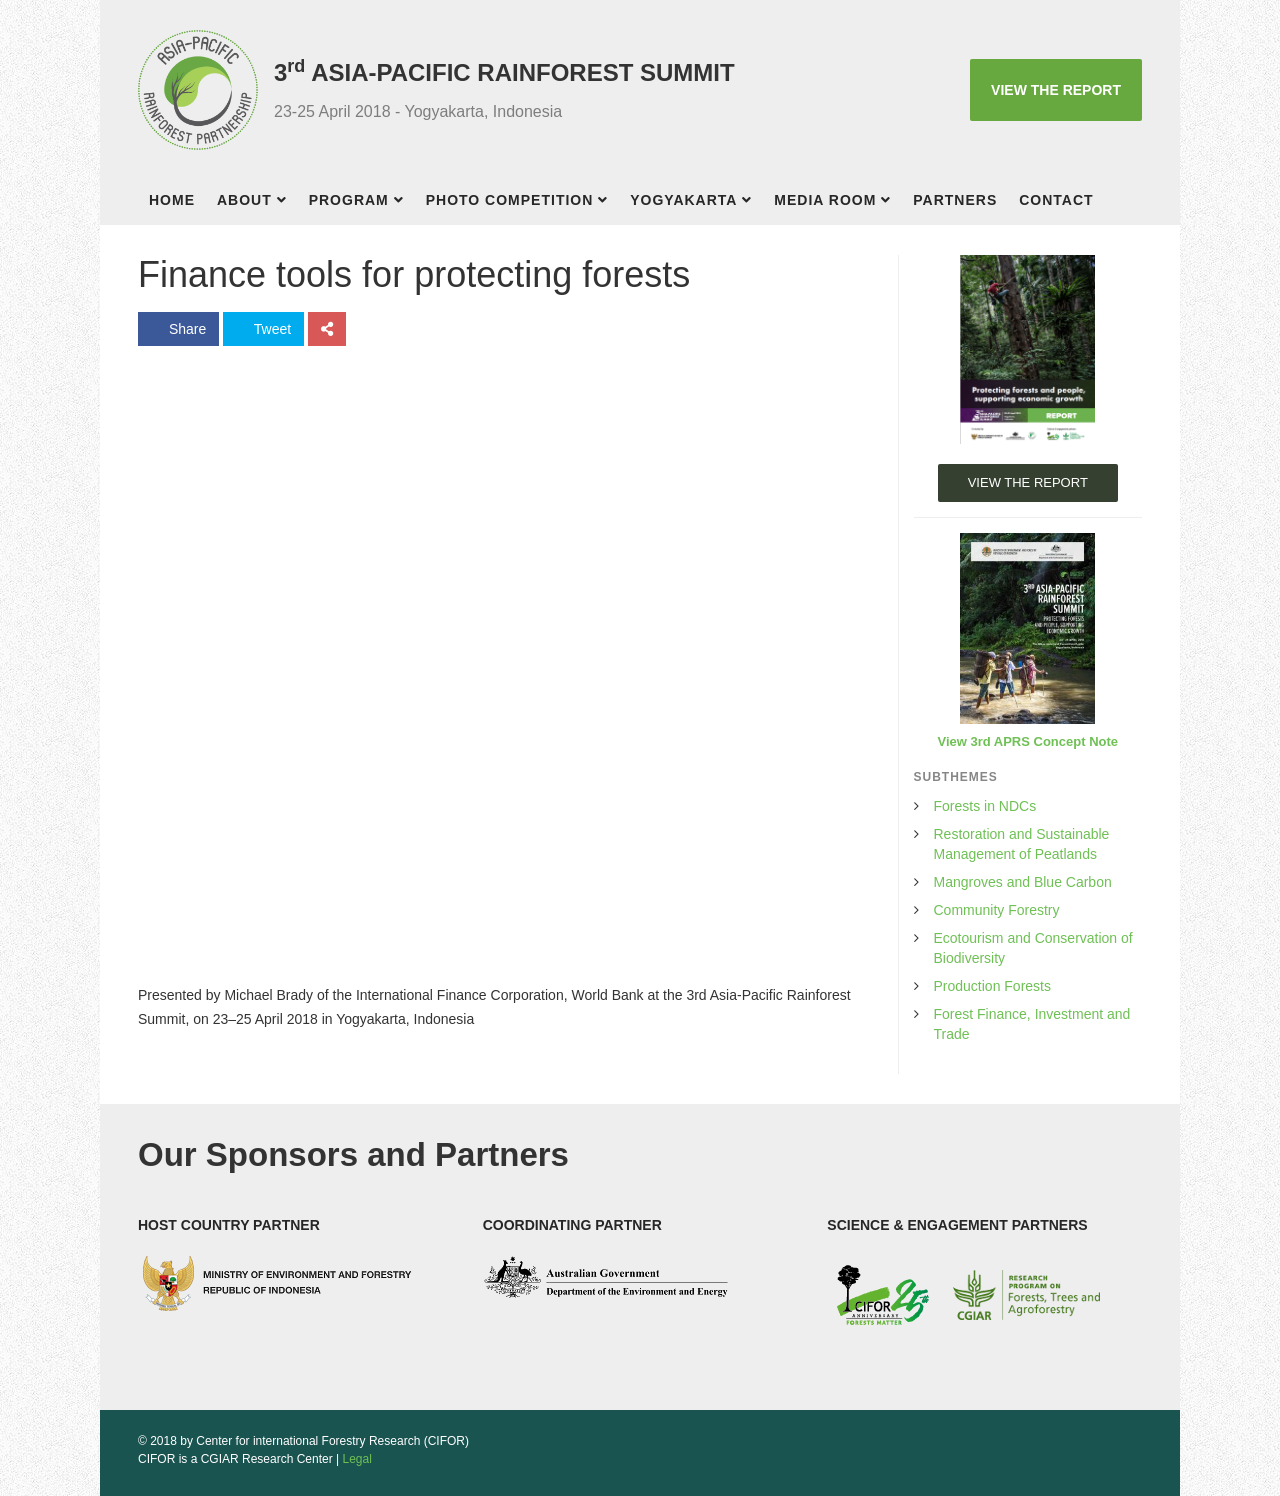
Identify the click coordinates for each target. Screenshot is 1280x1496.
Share (178, 329)
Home (172, 200)
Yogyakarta (683, 200)
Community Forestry (997, 910)
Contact (1056, 200)
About (244, 200)
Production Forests (993, 986)
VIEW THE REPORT (1056, 90)
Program (349, 200)
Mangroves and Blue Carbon (1023, 882)
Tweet (263, 329)
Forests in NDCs (985, 806)
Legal (357, 1459)
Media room (825, 200)
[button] (287, 202)
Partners (955, 200)
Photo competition (510, 200)
